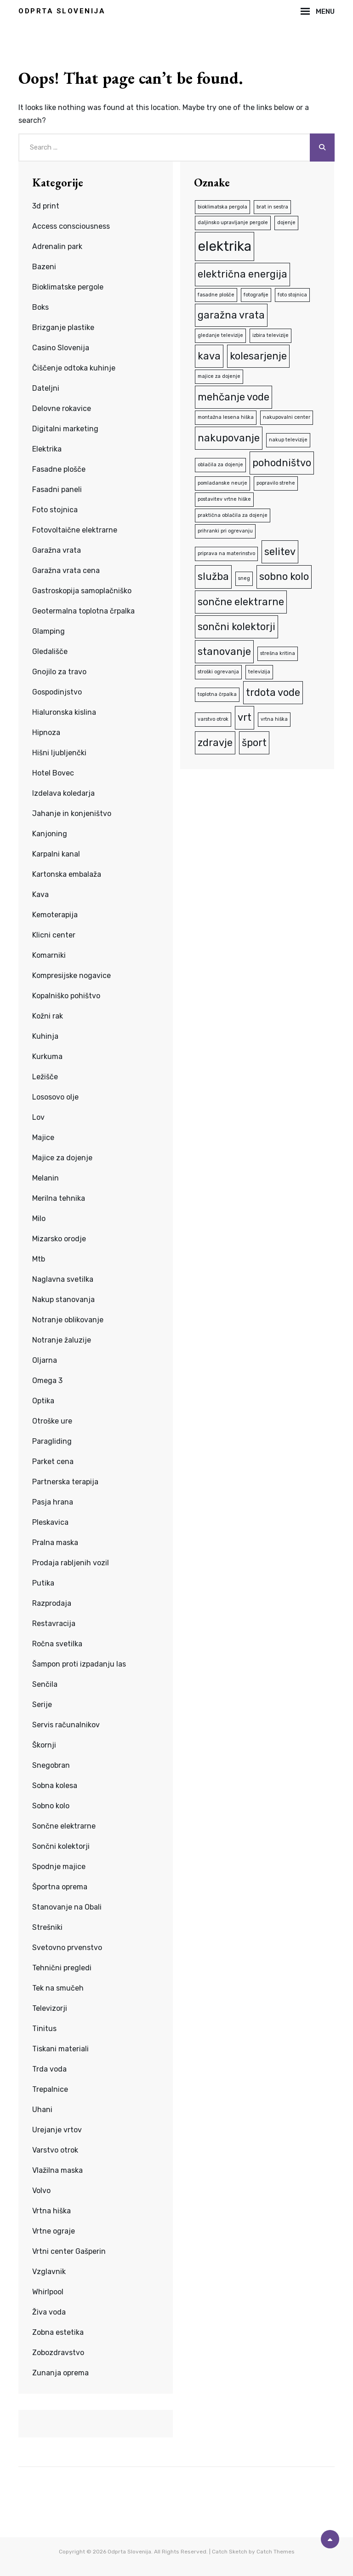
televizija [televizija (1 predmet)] (259, 672)
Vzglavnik (49, 2271)
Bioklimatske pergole (67, 287)
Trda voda (49, 2069)
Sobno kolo (50, 1805)
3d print (45, 206)
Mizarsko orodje (59, 1238)
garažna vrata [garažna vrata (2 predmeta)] (231, 315)
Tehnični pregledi (61, 1967)
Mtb (38, 1259)
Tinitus (44, 2028)
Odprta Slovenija (61, 11)
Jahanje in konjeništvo (71, 813)
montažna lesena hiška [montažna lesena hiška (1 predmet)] (226, 417)
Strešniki (47, 1927)
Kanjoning (49, 833)
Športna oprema (59, 1886)
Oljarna (44, 1360)
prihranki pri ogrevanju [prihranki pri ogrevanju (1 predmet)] (225, 531)
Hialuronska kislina (64, 712)
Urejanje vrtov (57, 2129)
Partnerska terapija (65, 1481)
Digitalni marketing (65, 428)
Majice (43, 1137)
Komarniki (49, 955)
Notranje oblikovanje (67, 1319)
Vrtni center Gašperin (69, 2251)
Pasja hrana (52, 1502)
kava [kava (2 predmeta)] (209, 356)
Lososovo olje (55, 1097)
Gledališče (50, 651)
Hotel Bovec (53, 773)
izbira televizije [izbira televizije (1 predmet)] (270, 335)
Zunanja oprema (60, 2372)
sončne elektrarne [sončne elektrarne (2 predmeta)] (241, 602)
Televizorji (49, 2008)
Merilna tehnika (58, 1198)
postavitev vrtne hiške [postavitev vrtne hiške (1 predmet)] (224, 499)
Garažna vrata (56, 550)
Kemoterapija (55, 914)
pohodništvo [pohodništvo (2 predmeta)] (281, 463)
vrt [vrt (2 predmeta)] (244, 717)
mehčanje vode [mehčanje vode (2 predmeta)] (233, 397)
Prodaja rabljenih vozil (70, 1562)
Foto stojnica (55, 509)
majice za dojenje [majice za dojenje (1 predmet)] (219, 376)
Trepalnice (50, 2089)
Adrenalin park (57, 246)
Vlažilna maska (57, 2170)
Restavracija (53, 1623)
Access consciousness (71, 226)
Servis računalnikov (66, 1724)
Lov (38, 1117)
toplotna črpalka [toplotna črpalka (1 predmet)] (217, 694)
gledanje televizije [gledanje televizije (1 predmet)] (220, 335)
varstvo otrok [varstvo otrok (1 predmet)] (213, 719)
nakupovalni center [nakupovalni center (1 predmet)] (286, 417)
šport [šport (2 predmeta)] (254, 742)
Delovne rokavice (61, 408)
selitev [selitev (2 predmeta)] (280, 551)
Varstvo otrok (55, 2150)
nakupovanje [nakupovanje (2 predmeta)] (229, 438)
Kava (40, 894)
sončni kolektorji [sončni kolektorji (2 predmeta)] (236, 626)
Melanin (45, 1178)
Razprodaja (51, 1603)
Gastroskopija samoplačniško (81, 590)
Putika (43, 1583)
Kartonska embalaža (66, 874)
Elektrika (47, 449)
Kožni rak (47, 1016)
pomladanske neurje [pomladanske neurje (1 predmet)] (222, 483)
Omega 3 (47, 1380)
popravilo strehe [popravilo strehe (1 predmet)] (275, 483)
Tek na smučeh (58, 1988)
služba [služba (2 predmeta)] (213, 576)
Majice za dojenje (62, 1157)
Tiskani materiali (60, 2048)
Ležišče (45, 1076)
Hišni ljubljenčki (59, 752)
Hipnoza (46, 732)
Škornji (44, 1745)
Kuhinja (45, 1036)
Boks (40, 307)
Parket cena (53, 1461)
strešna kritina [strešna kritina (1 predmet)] (277, 653)
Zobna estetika (58, 2332)
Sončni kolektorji (61, 1846)
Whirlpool (47, 2291)
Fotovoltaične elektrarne (74, 530)
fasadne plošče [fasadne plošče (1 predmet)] (216, 295)
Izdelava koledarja (63, 793)
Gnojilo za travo (59, 671)
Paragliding (52, 1441)
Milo (39, 1218)
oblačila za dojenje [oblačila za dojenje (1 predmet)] (220, 465)
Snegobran (51, 1765)
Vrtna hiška (51, 2210)
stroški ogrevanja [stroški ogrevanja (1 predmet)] (218, 672)
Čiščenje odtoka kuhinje (73, 368)
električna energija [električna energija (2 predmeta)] (242, 274)
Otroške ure (52, 1421)
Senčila (44, 1684)
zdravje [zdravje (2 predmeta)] (215, 742)
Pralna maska (55, 1542)
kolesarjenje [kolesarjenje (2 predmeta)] (258, 356)
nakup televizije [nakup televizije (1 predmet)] (288, 440)
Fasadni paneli (57, 489)
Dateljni (45, 388)
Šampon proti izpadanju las (79, 1664)
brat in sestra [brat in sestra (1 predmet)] (272, 207)
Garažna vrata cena (66, 570)
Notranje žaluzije (61, 1340)
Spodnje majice (58, 1866)
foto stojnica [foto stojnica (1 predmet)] (292, 295)
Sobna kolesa (54, 1785)
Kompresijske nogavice (71, 975)
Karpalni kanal (56, 854)
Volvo (41, 2190)
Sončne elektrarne (64, 1826)
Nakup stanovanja (63, 1299)
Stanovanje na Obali (67, 1907)
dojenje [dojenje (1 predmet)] (286, 223)
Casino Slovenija (60, 347)
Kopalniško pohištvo (66, 995)
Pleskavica (50, 1522)
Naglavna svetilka (62, 1279)
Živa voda (49, 2312)
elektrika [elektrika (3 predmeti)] (224, 246)
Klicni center (53, 935)
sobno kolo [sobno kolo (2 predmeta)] (284, 576)
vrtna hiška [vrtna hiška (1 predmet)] (274, 719)
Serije (42, 1704)
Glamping (48, 631)
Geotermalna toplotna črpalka (83, 611)
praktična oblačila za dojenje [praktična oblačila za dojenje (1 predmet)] (233, 515)
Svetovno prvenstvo (67, 1947)
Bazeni (44, 266)
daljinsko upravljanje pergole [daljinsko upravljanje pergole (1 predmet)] (233, 223)
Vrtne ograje (53, 2231)
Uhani (42, 2109)
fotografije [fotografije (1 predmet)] (256, 295)
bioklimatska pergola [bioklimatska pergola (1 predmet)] (222, 207)
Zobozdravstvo (58, 2352)
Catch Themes (275, 2551)
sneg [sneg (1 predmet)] (244, 578)
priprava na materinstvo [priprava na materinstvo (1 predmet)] (226, 553)
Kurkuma (47, 1056)
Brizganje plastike (63, 327)
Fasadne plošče (58, 469)
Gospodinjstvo (57, 692)
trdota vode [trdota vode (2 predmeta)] (273, 692)
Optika (43, 1400)
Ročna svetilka (57, 1643)
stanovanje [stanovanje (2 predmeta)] (224, 651)
